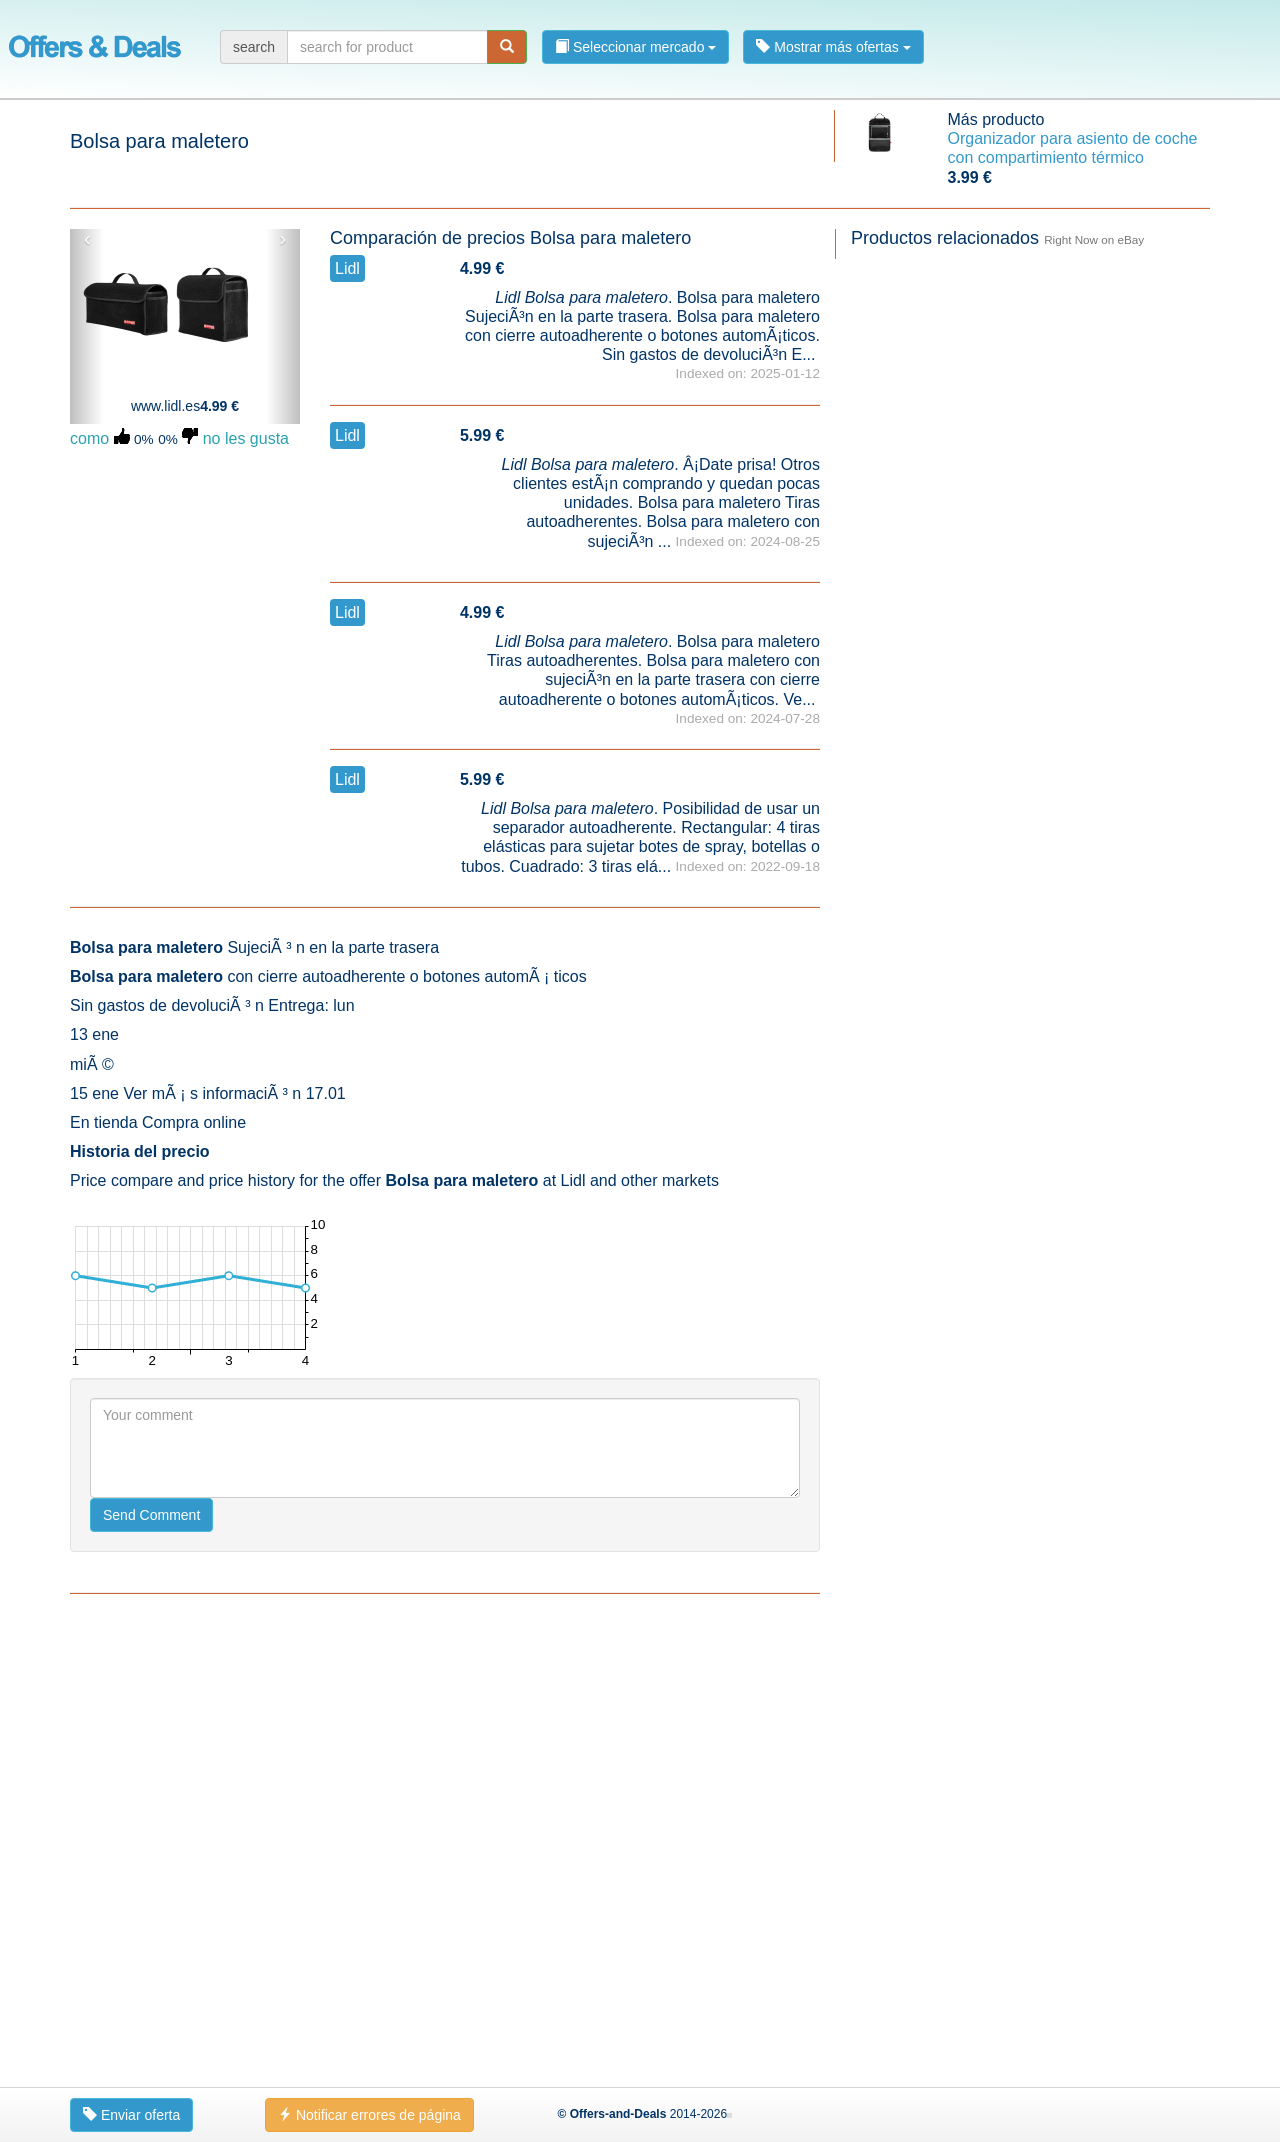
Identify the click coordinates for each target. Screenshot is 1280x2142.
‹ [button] (87, 239)
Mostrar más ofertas (833, 47)
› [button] (282, 239)
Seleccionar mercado (635, 47)
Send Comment (151, 1963)
